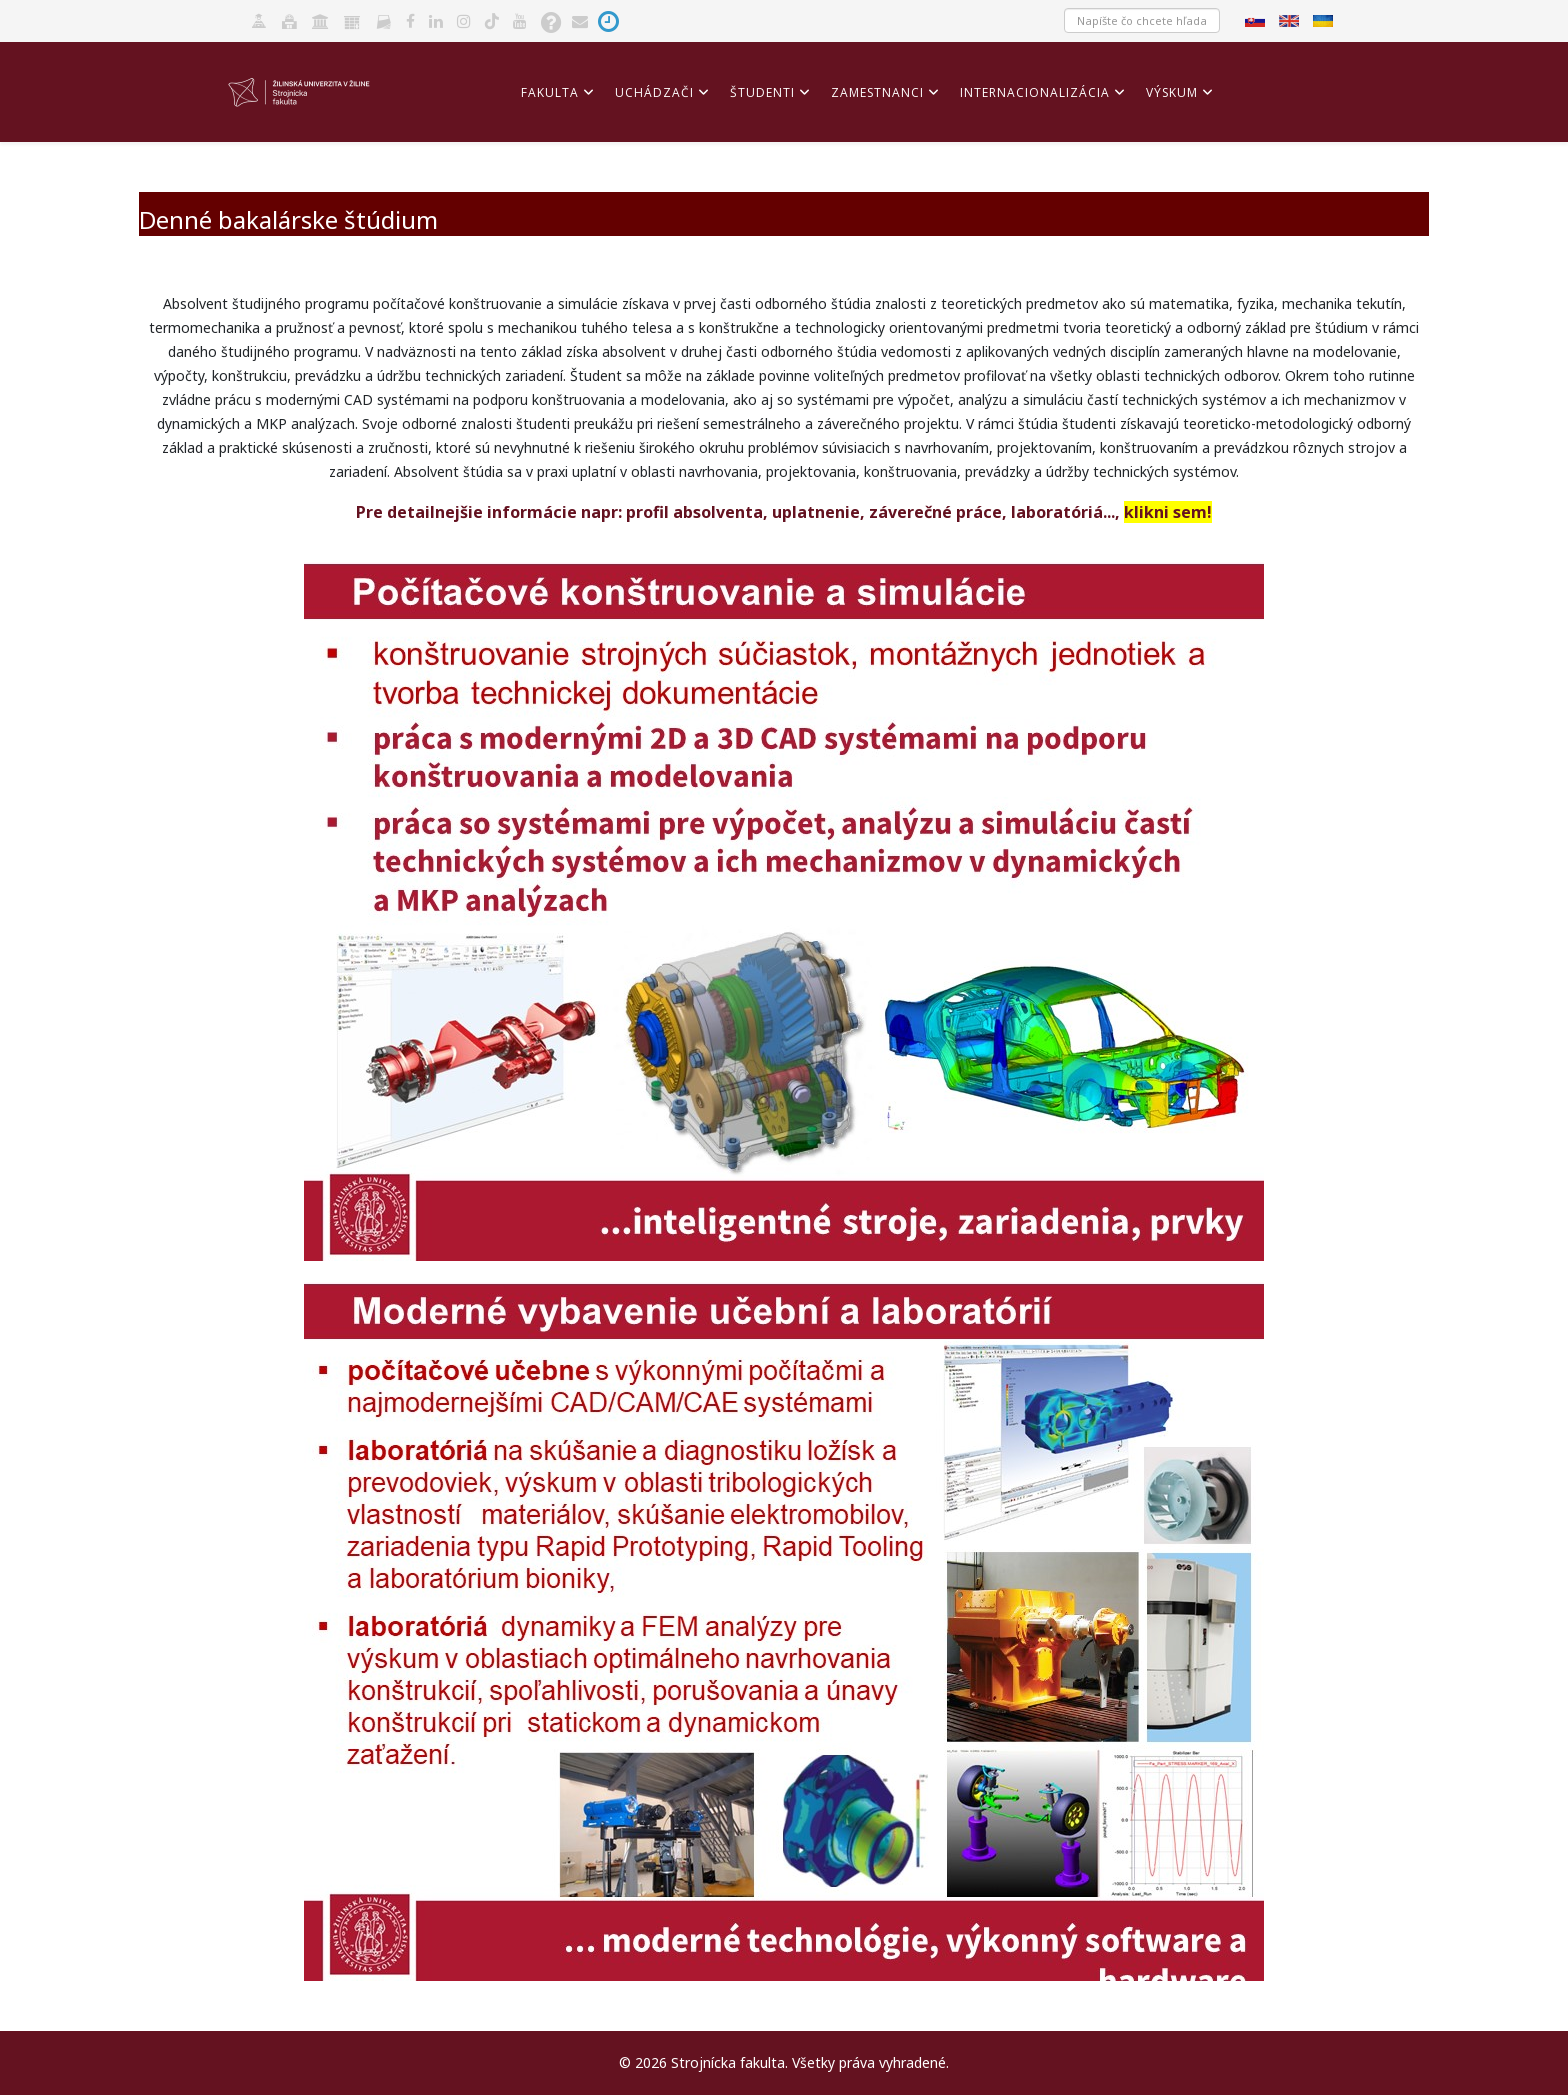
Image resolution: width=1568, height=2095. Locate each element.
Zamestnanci (877, 92)
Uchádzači (654, 92)
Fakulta (550, 92)
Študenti (762, 92)
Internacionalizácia (1035, 92)
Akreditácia (563, 182)
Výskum (1172, 92)
